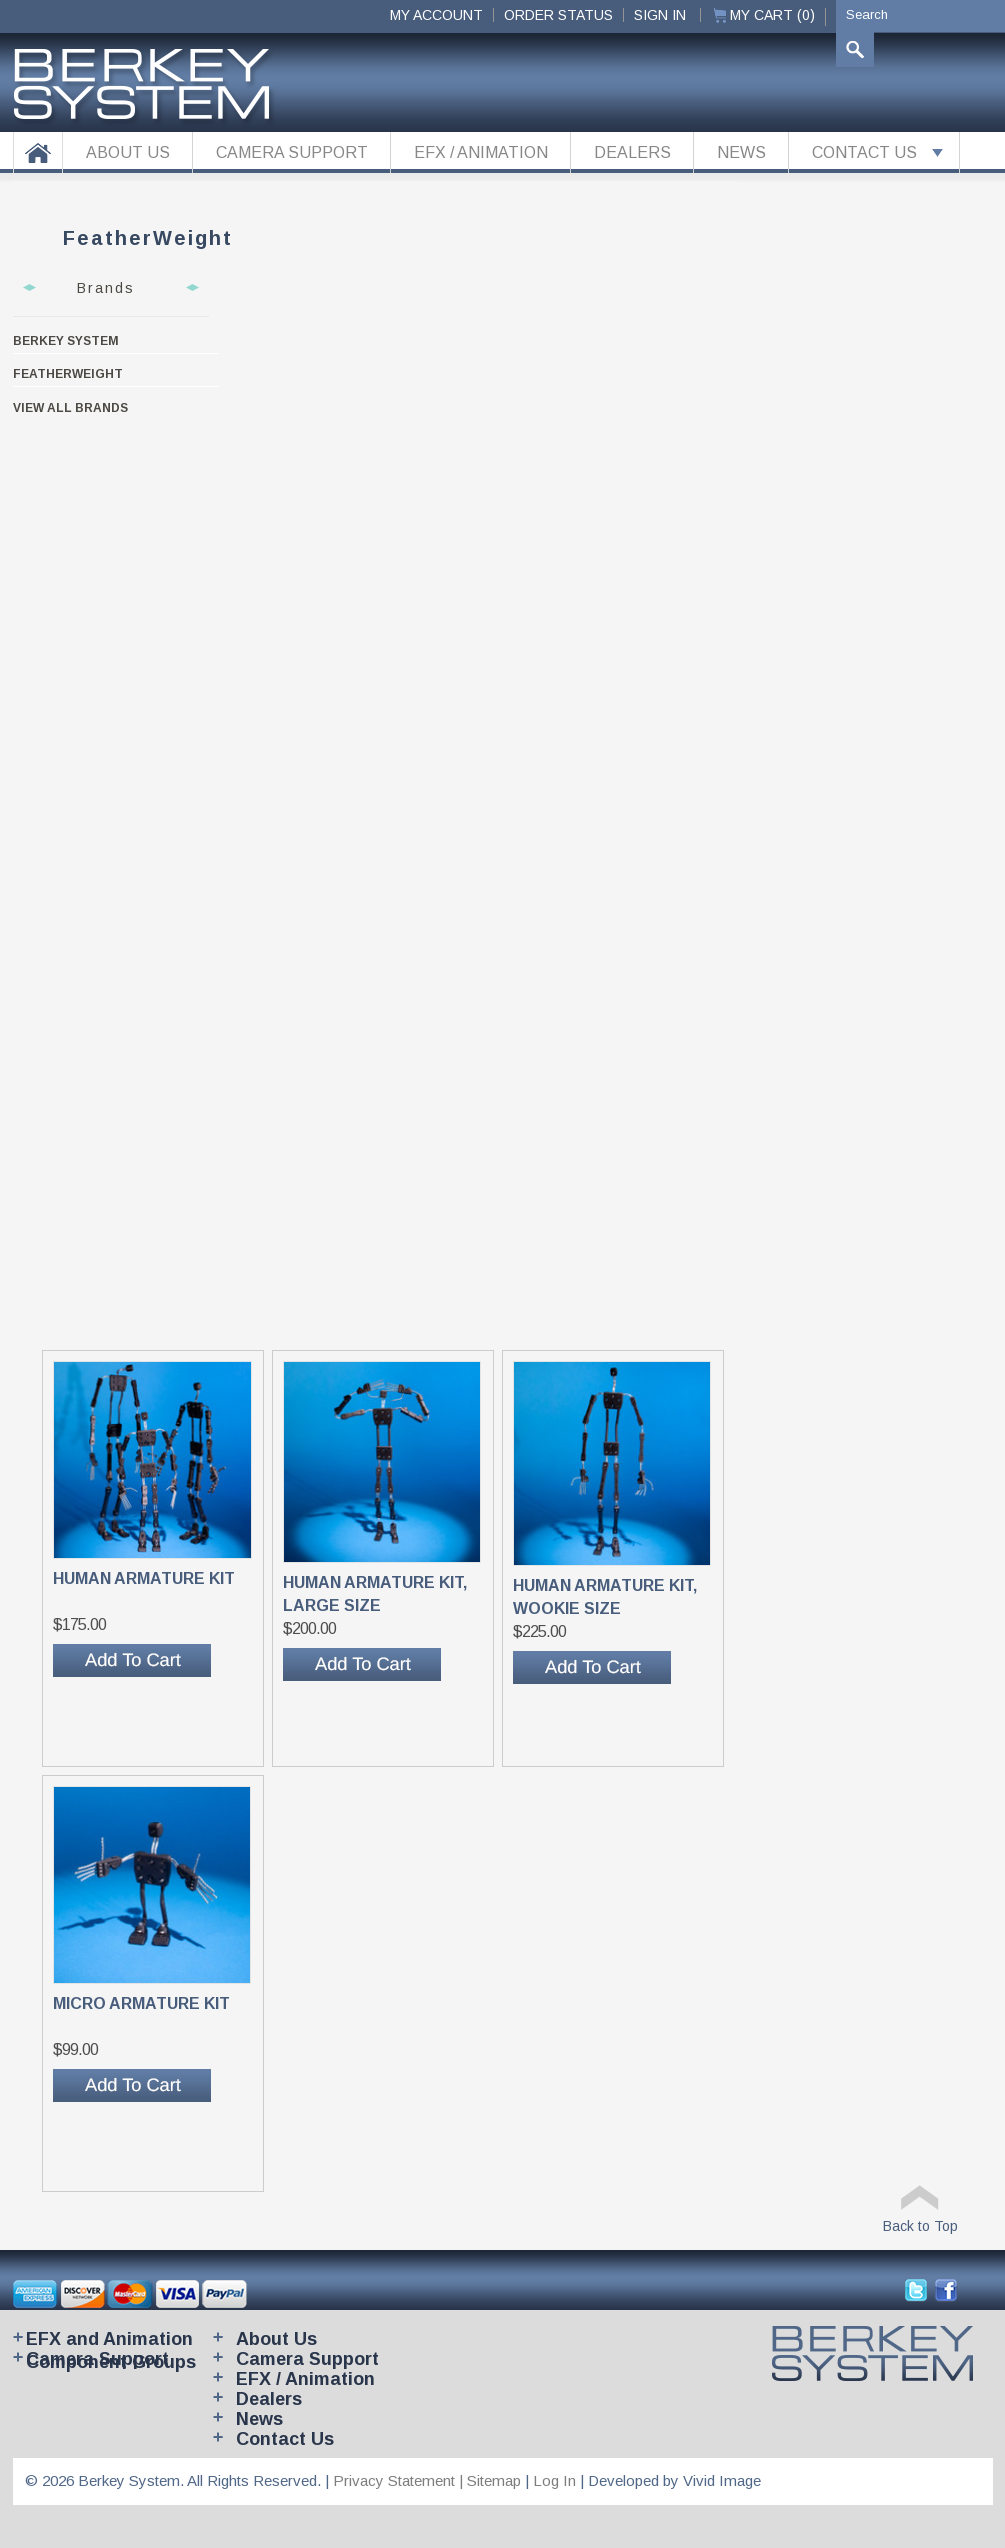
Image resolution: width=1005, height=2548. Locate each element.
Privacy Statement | (400, 2480)
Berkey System (66, 341)
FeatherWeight (68, 374)
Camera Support (97, 2359)
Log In (554, 2480)
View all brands (70, 408)
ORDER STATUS (558, 15)
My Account (436, 15)
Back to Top (920, 2226)
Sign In (660, 15)
